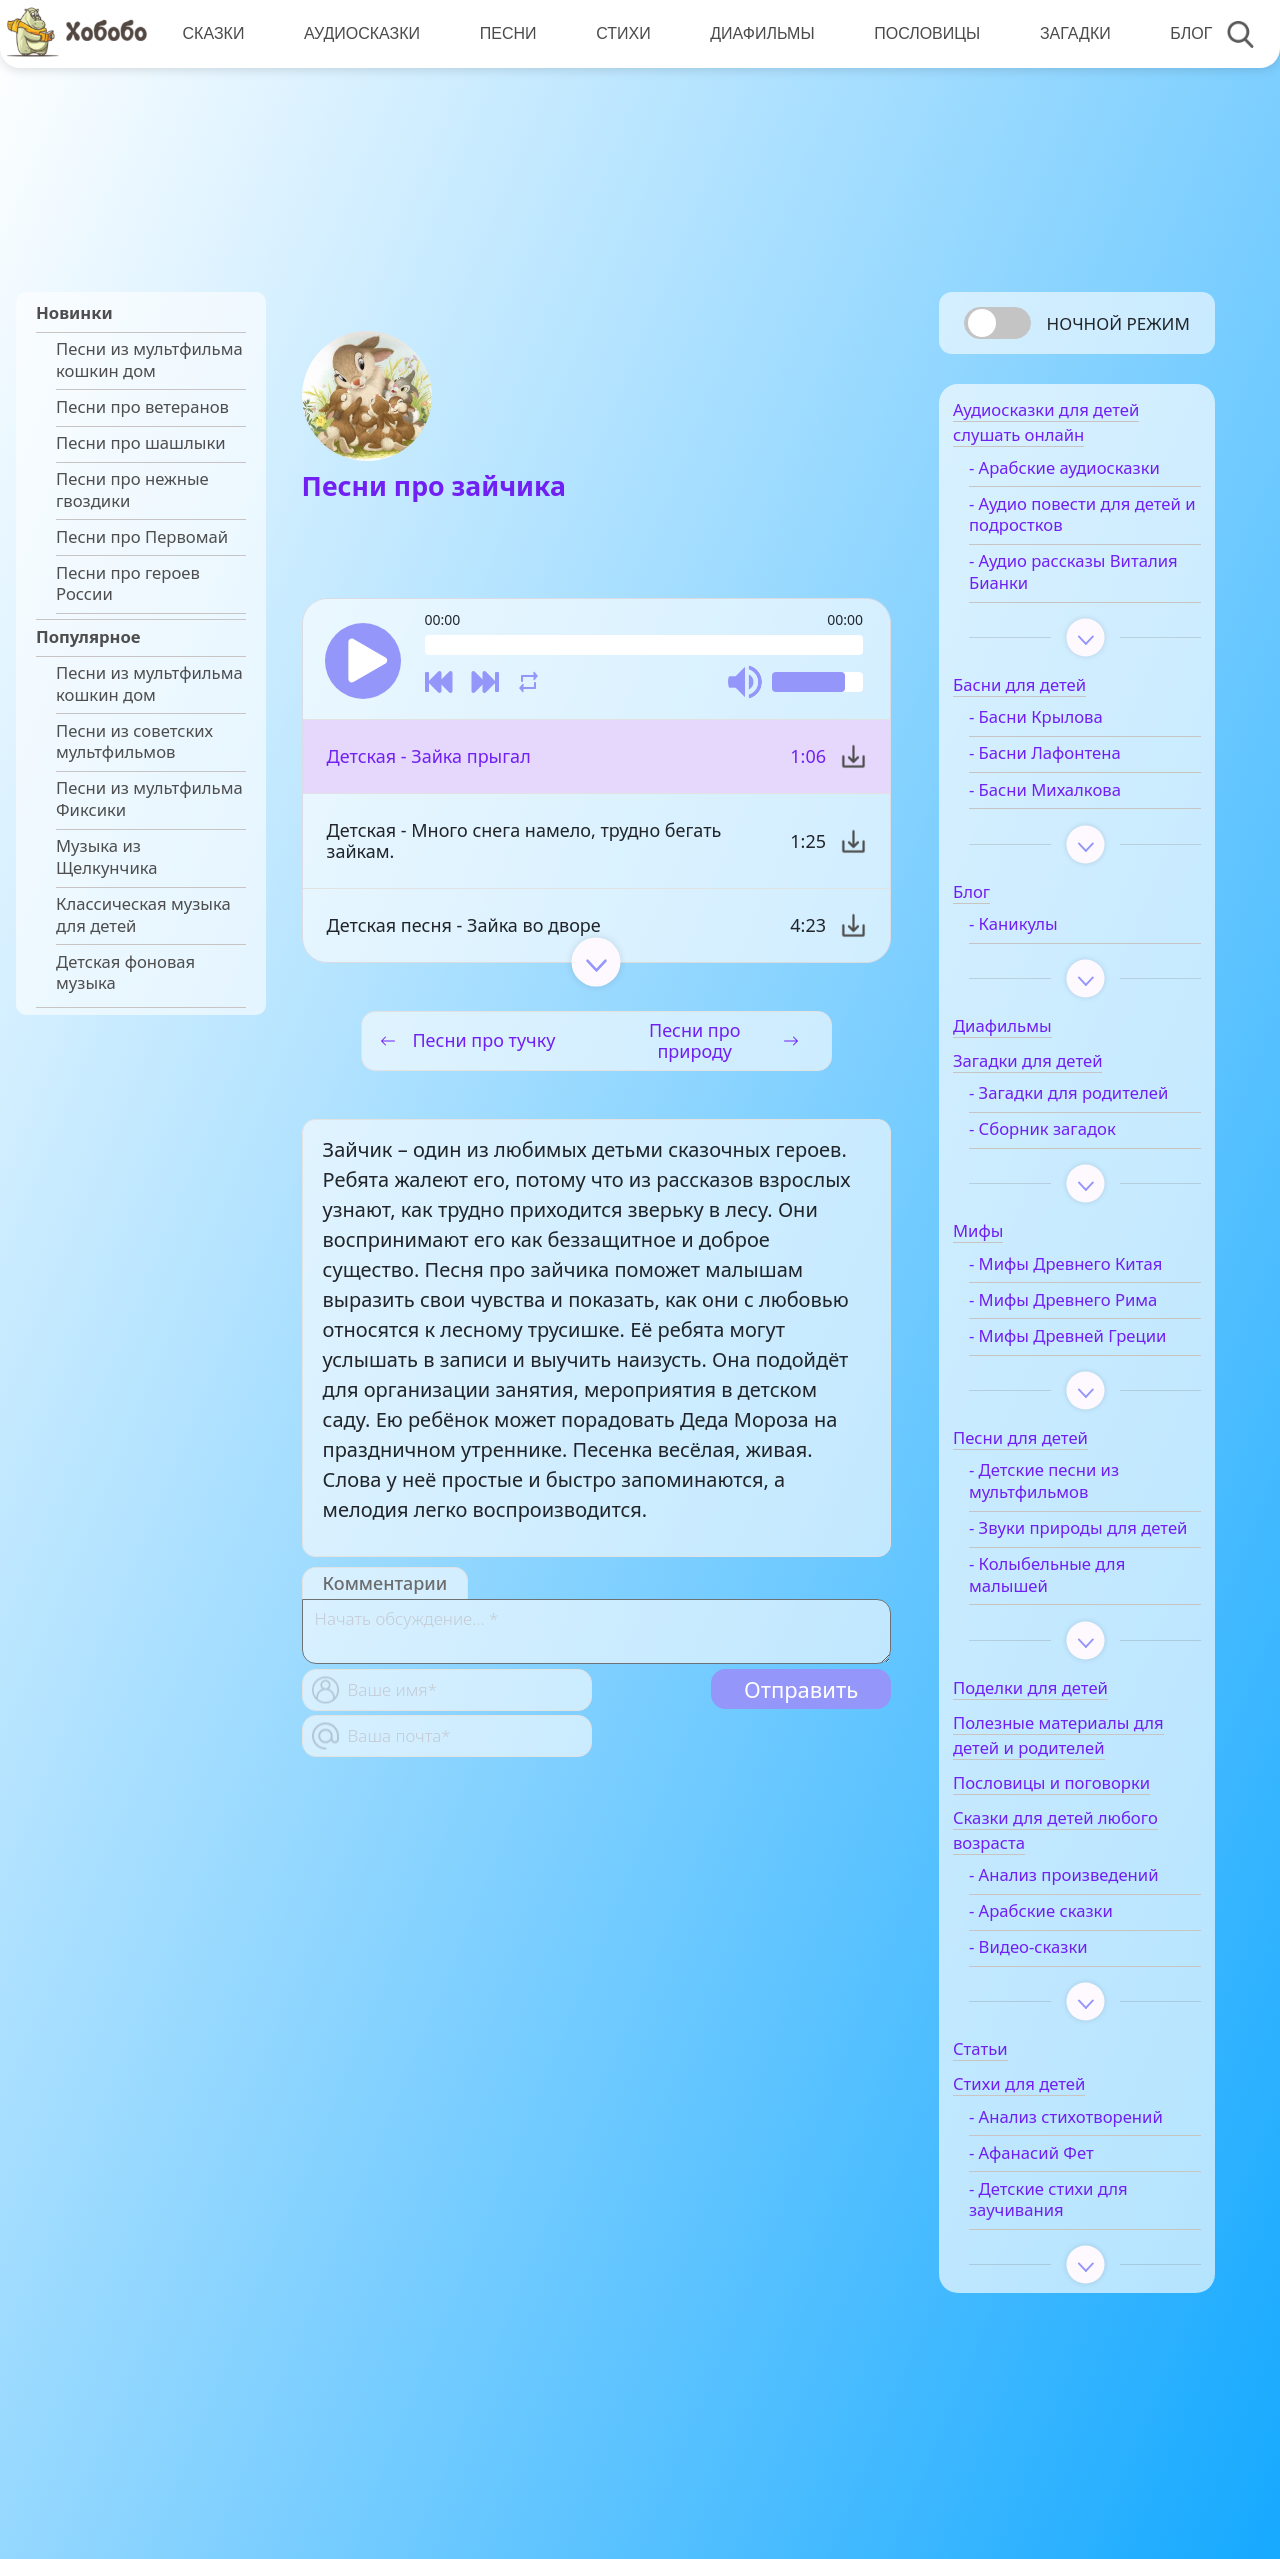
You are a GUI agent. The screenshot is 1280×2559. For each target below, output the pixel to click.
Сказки (213, 33)
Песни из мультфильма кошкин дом (149, 360)
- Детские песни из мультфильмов (1070, 1533)
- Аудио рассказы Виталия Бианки (1063, 580)
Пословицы (921, 33)
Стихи (619, 33)
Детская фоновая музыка (125, 973)
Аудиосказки (360, 33)
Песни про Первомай (142, 537)
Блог (1183, 33)
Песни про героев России (128, 584)
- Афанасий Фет (1057, 2248)
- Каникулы (1039, 932)
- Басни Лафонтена (1071, 762)
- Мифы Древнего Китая (1091, 1294)
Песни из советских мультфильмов (134, 742)
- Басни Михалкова (1071, 798)
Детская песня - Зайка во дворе (464, 928)
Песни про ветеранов (142, 407)
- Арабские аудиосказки (1090, 476)
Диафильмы (757, 33)
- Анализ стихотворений (1055, 2201)
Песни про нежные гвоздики (132, 490)
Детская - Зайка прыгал (429, 759)
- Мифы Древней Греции (1062, 1377)
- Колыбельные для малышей (1073, 1648)
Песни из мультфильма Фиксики (149, 799)
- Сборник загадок (1068, 1159)
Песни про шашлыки (141, 443)
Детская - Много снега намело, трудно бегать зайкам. (524, 843)
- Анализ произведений (1090, 1948)
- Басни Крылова (1062, 726)
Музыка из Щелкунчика (107, 857)
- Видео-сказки (1054, 2020)
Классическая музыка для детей (143, 915)
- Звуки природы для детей (1079, 1590)
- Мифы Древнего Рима (1089, 1330)
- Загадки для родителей (1049, 1112)
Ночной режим (1118, 323)
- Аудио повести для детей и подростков (1075, 523)
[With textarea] (596, 1634)
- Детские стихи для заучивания (1074, 2295)
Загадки (1067, 33)
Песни (505, 33)
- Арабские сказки (1067, 1984)
